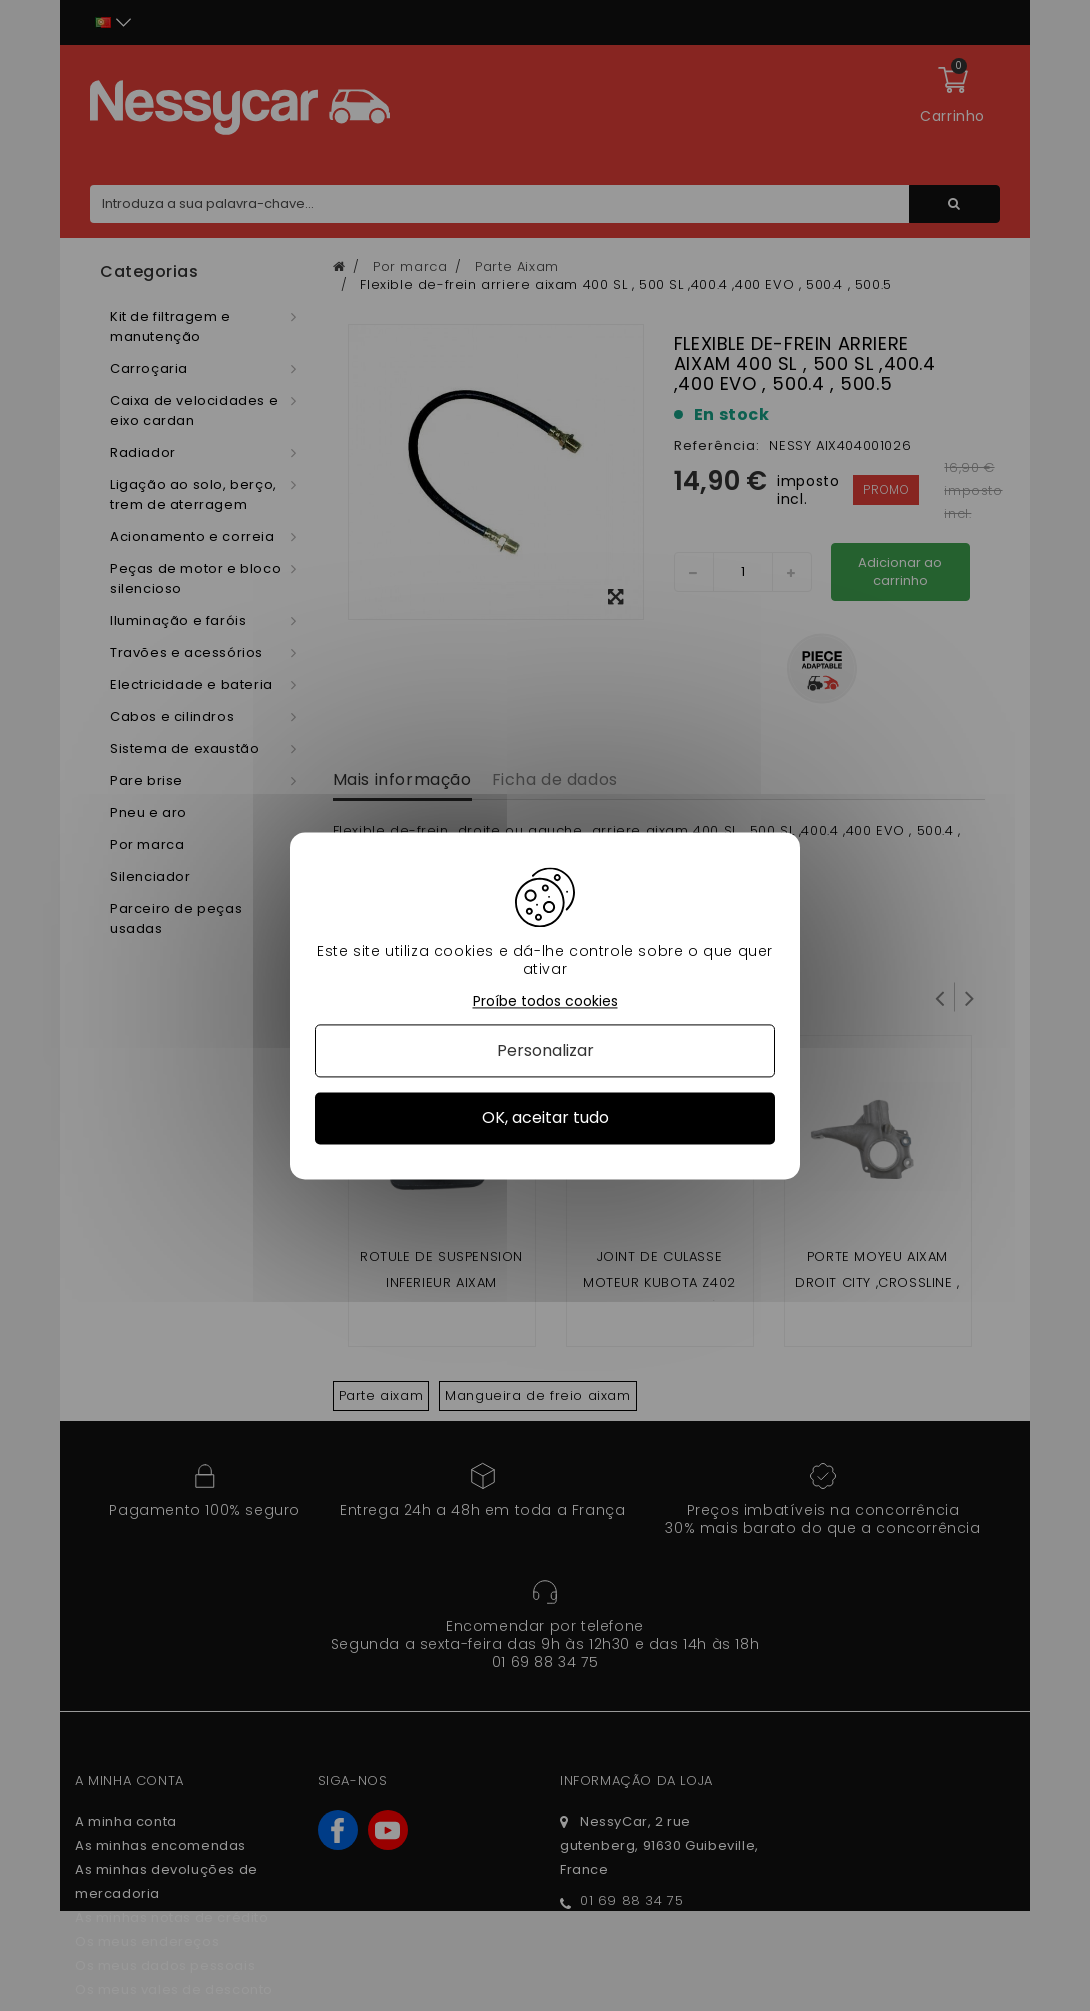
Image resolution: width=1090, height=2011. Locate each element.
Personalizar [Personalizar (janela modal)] (545, 1051)
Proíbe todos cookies (545, 1001)
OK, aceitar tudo (545, 1118)
